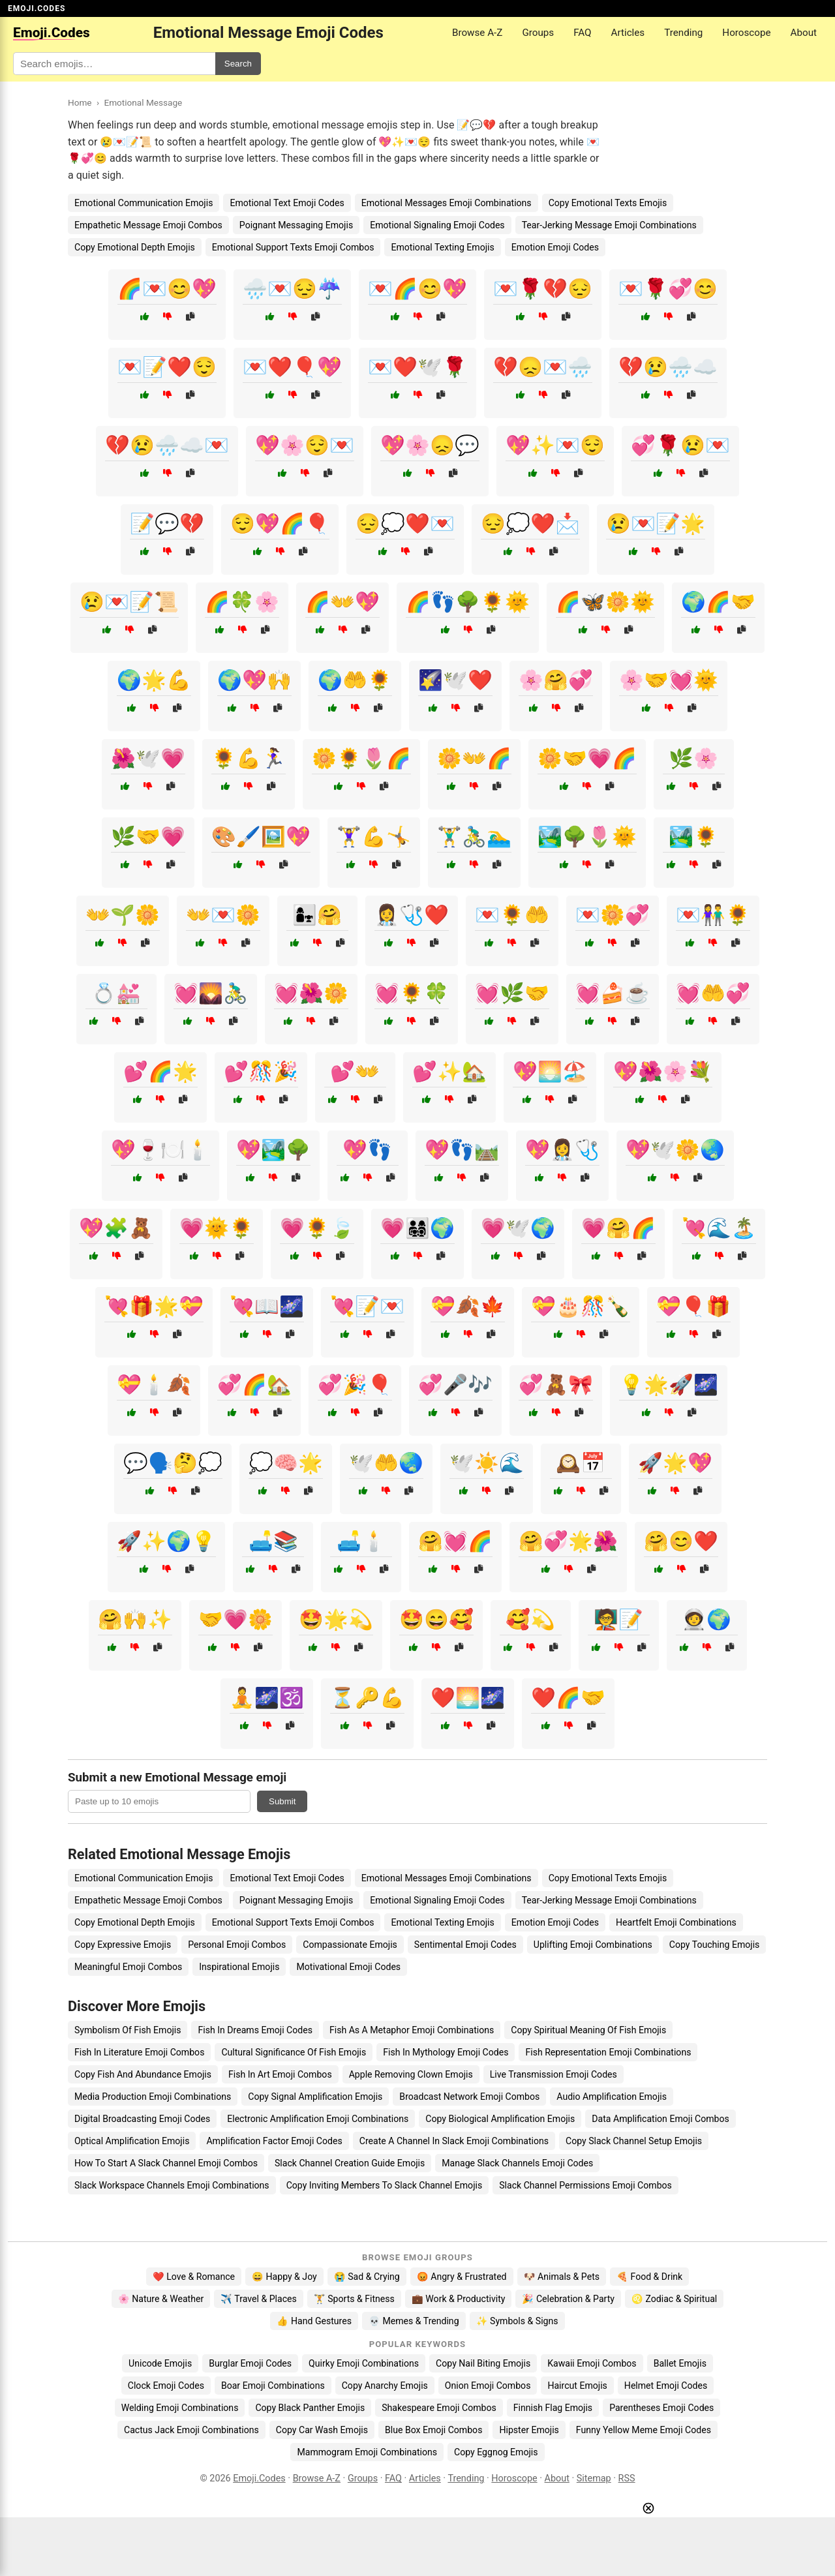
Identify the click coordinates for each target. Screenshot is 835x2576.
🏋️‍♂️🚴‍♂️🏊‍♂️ (474, 836)
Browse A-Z (477, 32)
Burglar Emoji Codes (250, 2363)
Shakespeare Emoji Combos (439, 2407)
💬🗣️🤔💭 (172, 1462)
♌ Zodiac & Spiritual (674, 2299)
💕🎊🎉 (261, 1071)
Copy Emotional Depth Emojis (134, 247)
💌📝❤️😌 (167, 367)
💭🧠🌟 (286, 1462)
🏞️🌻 (693, 836)
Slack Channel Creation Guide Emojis (350, 2163)
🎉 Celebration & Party (568, 2299)
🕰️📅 (580, 1462)
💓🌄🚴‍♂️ (211, 993)
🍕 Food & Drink (649, 2276)
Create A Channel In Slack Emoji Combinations (454, 2141)
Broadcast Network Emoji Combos (469, 2096)
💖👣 (367, 1149)
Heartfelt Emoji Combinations (676, 1922)
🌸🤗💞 (556, 680)
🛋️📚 (273, 1541)
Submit (282, 1801)
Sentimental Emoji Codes (465, 1944)
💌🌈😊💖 (417, 288)
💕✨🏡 (449, 1071)
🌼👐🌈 (474, 758)
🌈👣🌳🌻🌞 (468, 601)
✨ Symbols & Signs (517, 2321)
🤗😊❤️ (681, 1541)
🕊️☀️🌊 (486, 1462)
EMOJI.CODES (36, 8)
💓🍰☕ (612, 993)
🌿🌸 (693, 758)
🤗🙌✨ (135, 1619)
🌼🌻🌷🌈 (361, 758)
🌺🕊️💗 (148, 758)
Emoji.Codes (259, 2478)
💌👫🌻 (713, 914)
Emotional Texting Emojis (442, 247)
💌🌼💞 (612, 914)
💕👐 (355, 1071)
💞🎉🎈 (355, 1384)
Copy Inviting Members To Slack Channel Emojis (384, 2185)
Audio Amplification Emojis (611, 2096)
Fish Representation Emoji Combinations (608, 2052)
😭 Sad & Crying (367, 2276)
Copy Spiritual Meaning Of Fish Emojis (588, 2030)
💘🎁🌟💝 (154, 1306)
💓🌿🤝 (512, 993)
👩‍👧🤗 (317, 914)
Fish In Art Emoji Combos (280, 2074)
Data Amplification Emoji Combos (660, 2119)
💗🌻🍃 (317, 1228)
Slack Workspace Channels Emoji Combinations (171, 2185)
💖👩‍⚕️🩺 (562, 1149)
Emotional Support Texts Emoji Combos (293, 247)
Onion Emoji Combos (488, 2385)
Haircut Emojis (577, 2385)
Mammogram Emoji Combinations (367, 2452)
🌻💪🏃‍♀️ (248, 758)
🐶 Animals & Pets (562, 2276)
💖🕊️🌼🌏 (675, 1149)
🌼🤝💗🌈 (587, 758)
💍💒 (116, 993)
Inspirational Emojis (239, 1967)
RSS (626, 2478)
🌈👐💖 (342, 601)
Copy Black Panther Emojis (310, 2407)
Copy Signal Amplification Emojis (315, 2096)
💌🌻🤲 (512, 914)
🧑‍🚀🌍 (706, 1619)
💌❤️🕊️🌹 (417, 367)
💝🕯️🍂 (154, 1384)
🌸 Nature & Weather (161, 2299)
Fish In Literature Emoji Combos (139, 2052)
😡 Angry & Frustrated (462, 2276)
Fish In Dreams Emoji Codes (255, 2030)
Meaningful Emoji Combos (128, 1967)
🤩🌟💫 (336, 1619)
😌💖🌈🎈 (279, 523)
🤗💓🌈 (455, 1541)
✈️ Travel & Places (258, 2299)
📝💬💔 (167, 523)
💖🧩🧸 (116, 1228)
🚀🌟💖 (675, 1462)
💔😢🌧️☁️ (668, 367)
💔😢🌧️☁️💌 (167, 445)
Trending (683, 32)
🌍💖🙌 (254, 680)
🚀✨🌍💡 (166, 1541)
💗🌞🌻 (216, 1228)
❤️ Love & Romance (194, 2276)
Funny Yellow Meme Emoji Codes (643, 2430)
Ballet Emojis (680, 2363)
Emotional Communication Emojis (143, 203)
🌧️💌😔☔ (292, 288)
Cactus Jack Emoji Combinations (191, 2430)
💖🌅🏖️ (550, 1071)
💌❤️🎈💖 (292, 367)
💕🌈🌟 (160, 1071)
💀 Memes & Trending (414, 2321)
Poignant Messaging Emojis (296, 225)
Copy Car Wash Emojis (322, 2430)
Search (238, 63)
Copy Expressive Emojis (122, 1944)
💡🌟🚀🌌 (668, 1384)
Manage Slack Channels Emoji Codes (517, 2163)
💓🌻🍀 (411, 993)
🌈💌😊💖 (167, 288)
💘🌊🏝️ (719, 1228)
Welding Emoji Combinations (180, 2407)
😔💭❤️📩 (530, 523)
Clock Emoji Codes (166, 2385)
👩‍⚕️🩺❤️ (411, 914)
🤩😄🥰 (436, 1619)
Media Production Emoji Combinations (152, 2096)
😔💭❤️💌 (405, 523)
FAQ (582, 32)
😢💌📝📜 (129, 601)
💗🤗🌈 (618, 1228)
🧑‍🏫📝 (618, 1619)
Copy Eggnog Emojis (496, 2452)
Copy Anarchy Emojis (385, 2385)
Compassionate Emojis (350, 1944)
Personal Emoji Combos (237, 1944)
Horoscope (746, 32)
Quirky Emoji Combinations (364, 2363)
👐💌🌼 (223, 914)
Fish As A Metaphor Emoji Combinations (411, 2030)
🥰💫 (530, 1619)
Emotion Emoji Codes (555, 247)
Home (80, 102)
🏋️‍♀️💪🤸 (374, 836)
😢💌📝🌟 (655, 523)
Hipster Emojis (528, 2430)
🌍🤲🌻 (355, 680)
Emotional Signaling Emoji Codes (437, 225)
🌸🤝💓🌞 (668, 680)
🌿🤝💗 (148, 836)
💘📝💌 (367, 1306)
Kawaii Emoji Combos (591, 2363)
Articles (628, 32)
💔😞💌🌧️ (542, 367)
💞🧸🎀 (556, 1384)
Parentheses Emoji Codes (661, 2407)
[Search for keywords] (114, 63)
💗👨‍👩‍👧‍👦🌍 (417, 1228)
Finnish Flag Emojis (552, 2407)
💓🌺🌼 (311, 993)
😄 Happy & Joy (284, 2276)
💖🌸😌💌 (304, 445)
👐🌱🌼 (122, 914)
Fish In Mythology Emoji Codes (445, 2052)
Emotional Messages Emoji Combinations (446, 203)
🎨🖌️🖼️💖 (261, 836)
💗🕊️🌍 (518, 1228)
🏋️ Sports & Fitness (354, 2299)
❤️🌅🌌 (468, 1697)
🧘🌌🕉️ (267, 1697)
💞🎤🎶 (455, 1384)
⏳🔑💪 (367, 1697)
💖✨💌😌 (555, 445)
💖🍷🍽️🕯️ (160, 1149)
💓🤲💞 (713, 993)
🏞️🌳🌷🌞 (587, 836)
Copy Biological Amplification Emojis (500, 2119)
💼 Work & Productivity (459, 2299)
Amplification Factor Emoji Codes (274, 2141)
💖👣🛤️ (462, 1149)
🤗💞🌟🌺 (568, 1541)
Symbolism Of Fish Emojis (127, 2030)
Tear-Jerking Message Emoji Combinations (609, 225)
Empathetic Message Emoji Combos (148, 225)
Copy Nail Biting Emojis (483, 2363)
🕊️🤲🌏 (386, 1462)
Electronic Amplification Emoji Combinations (317, 2119)
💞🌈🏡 (254, 1384)
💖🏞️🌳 (273, 1149)
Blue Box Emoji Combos (433, 2430)
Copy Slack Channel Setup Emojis (634, 2141)
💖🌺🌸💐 (662, 1071)
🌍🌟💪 (154, 680)
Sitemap (594, 2478)
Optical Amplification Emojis (131, 2141)
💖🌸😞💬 (429, 445)
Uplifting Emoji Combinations (593, 1944)
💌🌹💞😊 (668, 288)
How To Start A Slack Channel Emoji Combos (166, 2163)
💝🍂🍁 (468, 1306)
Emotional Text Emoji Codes (287, 203)
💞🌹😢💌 (680, 445)
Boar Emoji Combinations (273, 2385)
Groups (538, 32)
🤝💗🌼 (235, 1619)
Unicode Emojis (160, 2363)
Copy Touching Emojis (714, 1944)
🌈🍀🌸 (242, 601)
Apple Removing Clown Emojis (411, 2074)
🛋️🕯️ (361, 1541)
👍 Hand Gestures (314, 2321)
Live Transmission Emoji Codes (553, 2074)
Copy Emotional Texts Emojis (608, 203)
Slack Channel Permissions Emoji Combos (585, 2185)
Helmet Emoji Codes (665, 2385)
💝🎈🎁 (693, 1306)
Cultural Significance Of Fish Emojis (293, 2052)
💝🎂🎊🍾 (580, 1306)
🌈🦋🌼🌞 (605, 601)
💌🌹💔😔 (542, 288)
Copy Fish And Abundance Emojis (142, 2074)
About (804, 32)
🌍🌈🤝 (718, 601)
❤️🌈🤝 (568, 1697)
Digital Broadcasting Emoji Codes (142, 2119)
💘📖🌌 (267, 1306)
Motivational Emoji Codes (348, 1967)
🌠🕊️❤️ (455, 680)
